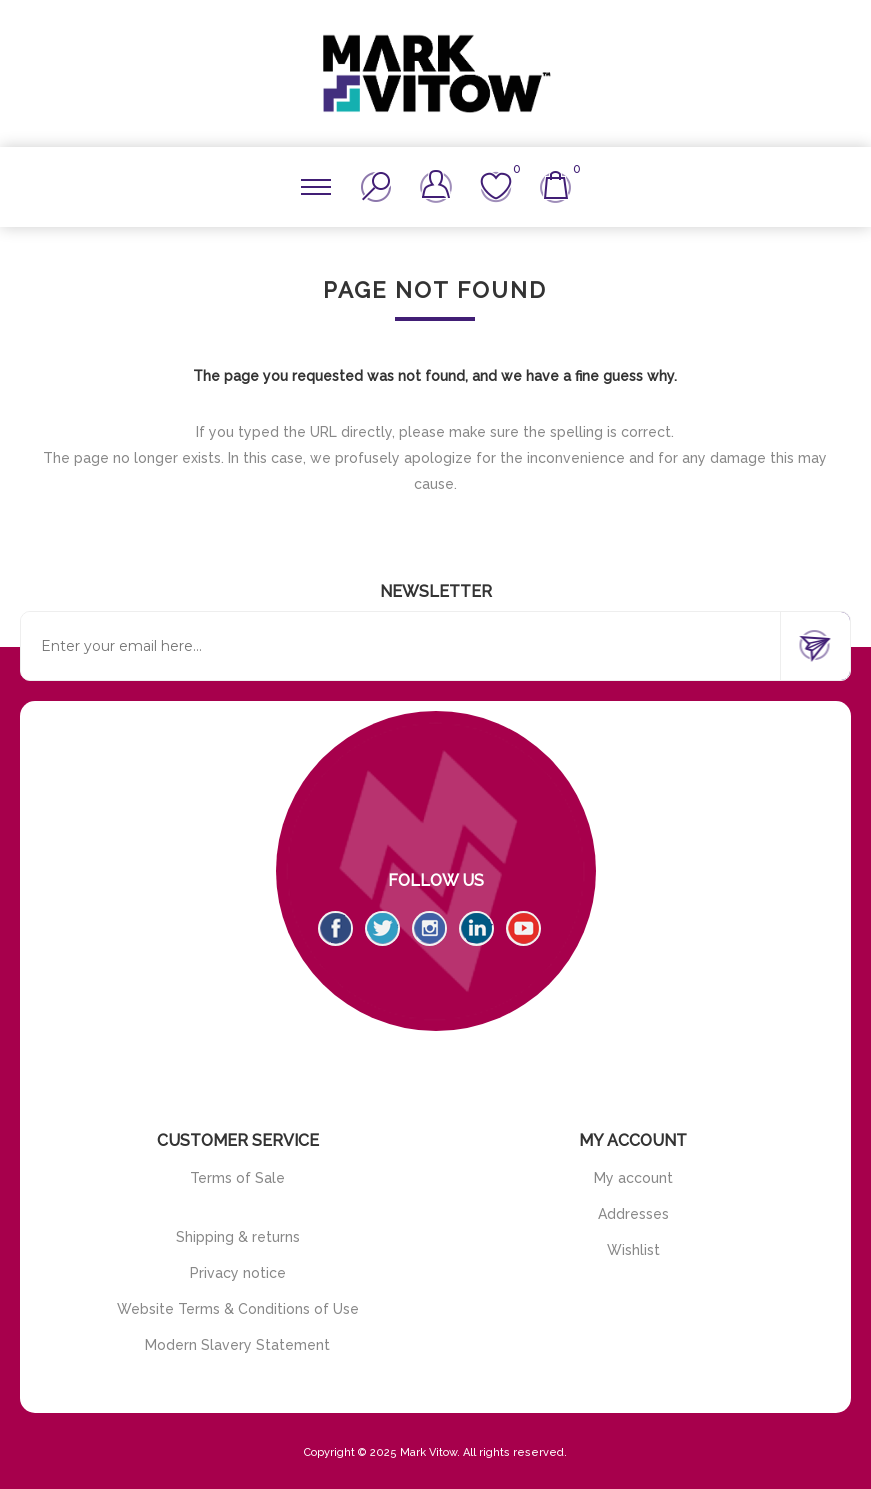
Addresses (633, 1214)
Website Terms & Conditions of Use (238, 1309)
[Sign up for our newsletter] (400, 646)
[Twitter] (382, 928)
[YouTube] (523, 928)
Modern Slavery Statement (237, 1345)
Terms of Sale (237, 1178)
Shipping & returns (238, 1237)
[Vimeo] (476, 928)
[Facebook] (335, 928)
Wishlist (633, 1250)
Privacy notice (238, 1273)
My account (633, 1178)
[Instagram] (429, 928)
